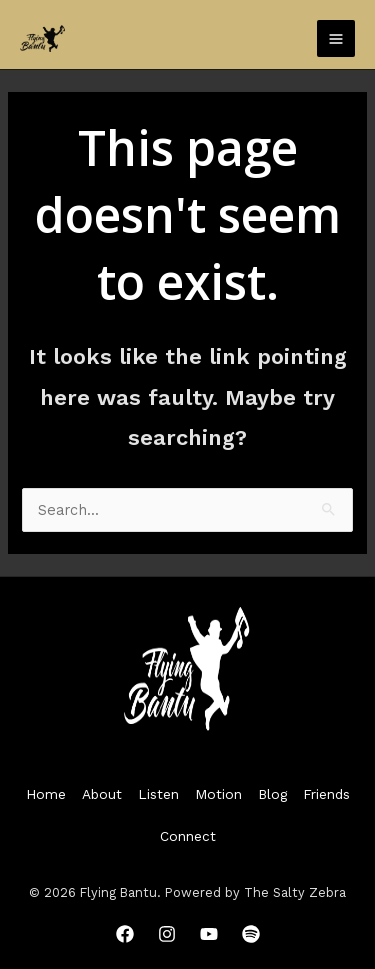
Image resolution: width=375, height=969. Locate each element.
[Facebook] (125, 934)
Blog (272, 794)
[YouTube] (209, 934)
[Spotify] (251, 934)
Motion (218, 794)
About (102, 794)
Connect (188, 836)
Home (46, 794)
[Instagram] (167, 934)
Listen (158, 794)
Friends (326, 794)
